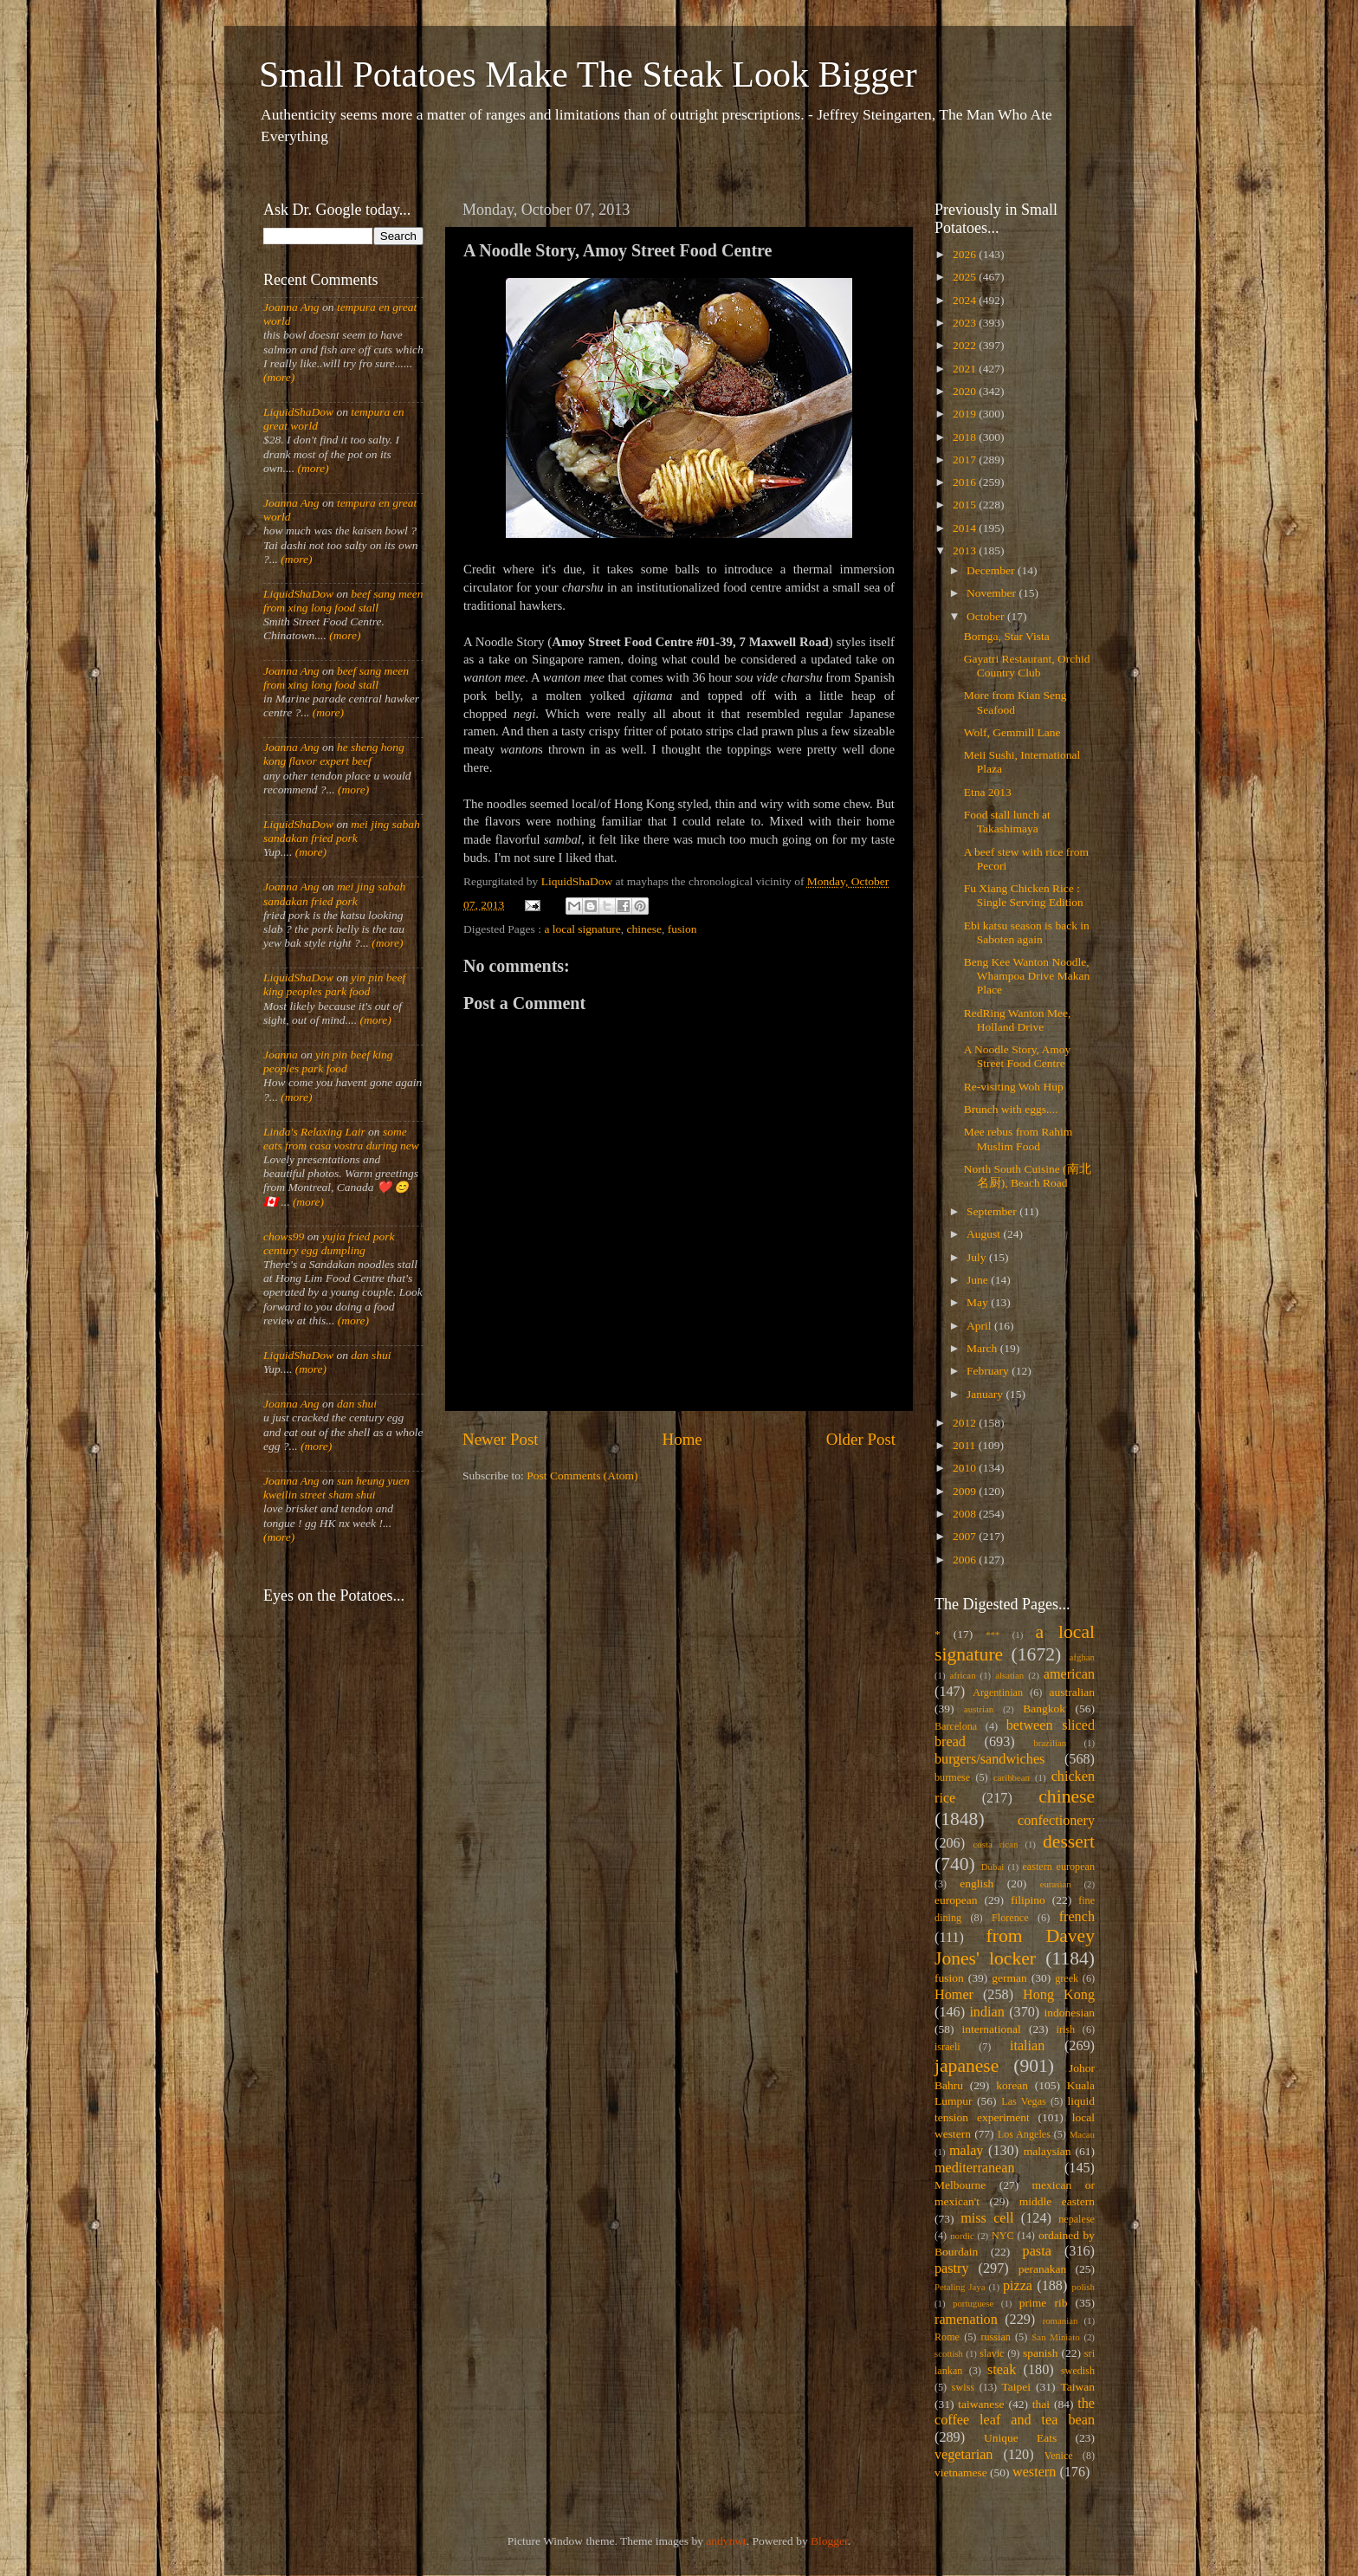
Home (682, 1439)
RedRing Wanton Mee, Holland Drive (1017, 1019)
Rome (947, 2337)
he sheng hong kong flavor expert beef (333, 754)
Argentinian (998, 1692)
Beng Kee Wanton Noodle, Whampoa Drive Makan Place (1027, 975)
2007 (966, 1536)
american (1069, 1674)
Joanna (280, 1054)
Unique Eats (1020, 2437)
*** (992, 1634)
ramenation (966, 2319)
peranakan (1042, 2268)
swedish (1078, 2371)
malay (966, 2151)
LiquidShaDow (298, 411)
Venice (1058, 2456)
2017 (966, 459)
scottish (948, 2353)
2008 (966, 1513)
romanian (1060, 2320)
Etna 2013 (988, 792)
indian (986, 2012)
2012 (966, 1422)
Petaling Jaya (959, 2287)
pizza (1017, 2286)
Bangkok (1044, 1708)
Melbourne (960, 2184)
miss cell (986, 2218)
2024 (966, 300)
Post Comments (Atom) (582, 1475)
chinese (644, 928)
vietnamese (960, 2472)
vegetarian (963, 2455)
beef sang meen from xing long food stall (343, 600)
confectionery (1056, 1820)
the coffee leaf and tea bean (1014, 2412)
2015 (966, 504)
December (992, 570)
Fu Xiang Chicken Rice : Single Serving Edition (1023, 895)
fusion (682, 928)
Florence (1010, 1918)
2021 (966, 368)
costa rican (995, 1844)
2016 (966, 482)
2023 (966, 322)
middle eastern (1057, 2201)
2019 (966, 413)
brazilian (1049, 1743)
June (979, 1279)
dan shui (371, 1355)
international (991, 2029)
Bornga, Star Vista (1007, 636)
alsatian (1009, 1675)
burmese (952, 1777)
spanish (1040, 2352)
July (978, 1257)
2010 (966, 1467)
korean (1012, 2085)
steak (1001, 2370)
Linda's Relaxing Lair (314, 1131)
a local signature (582, 928)
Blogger (829, 2540)
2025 (966, 276)
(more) (278, 377)
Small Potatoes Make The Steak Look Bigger (588, 74)
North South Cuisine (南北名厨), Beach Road (1027, 1175)
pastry (951, 2268)
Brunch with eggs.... (1011, 1109)
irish (1066, 2029)
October (987, 616)
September (993, 1211)
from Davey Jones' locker (1014, 1947)
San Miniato (1055, 2337)
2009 (966, 1491)
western (1034, 2472)
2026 (966, 254)
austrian (978, 1709)
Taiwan (1077, 2386)
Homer (953, 1995)
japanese (966, 2065)
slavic (992, 2353)
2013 (966, 550)
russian (995, 2337)
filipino (1028, 1899)
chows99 (283, 1236)
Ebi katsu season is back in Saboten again (1027, 932)
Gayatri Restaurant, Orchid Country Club (1027, 665)
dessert (1069, 1841)
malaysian (1047, 2151)
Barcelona (955, 1726)
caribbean (1011, 1777)
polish (1083, 2287)
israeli (947, 2047)
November (992, 592)
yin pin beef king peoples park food (334, 984)
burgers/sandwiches (989, 1759)
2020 (966, 391)
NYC (1003, 2236)
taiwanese (981, 2404)
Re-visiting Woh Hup (1014, 1086)
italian (1027, 2046)
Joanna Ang (291, 307)
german (1009, 1977)
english (976, 1883)
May (979, 1302)
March (983, 1348)
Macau (1082, 2134)
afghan (1082, 1657)
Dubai (992, 1866)
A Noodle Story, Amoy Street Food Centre (1017, 1056)
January (986, 1394)
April (980, 1325)
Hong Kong (1059, 1995)
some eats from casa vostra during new (341, 1138)
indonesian (1070, 2012)
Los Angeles (1024, 2134)
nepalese (1076, 2219)
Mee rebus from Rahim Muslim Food (1018, 1138)
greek (1066, 1978)
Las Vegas (1023, 2101)
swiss (963, 2387)
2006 (966, 1559)
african (963, 1675)
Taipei (1016, 2386)
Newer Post (500, 1439)
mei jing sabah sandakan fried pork (341, 831)
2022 (966, 345)
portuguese (973, 2303)
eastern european (1058, 1867)
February (989, 1370)
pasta (1037, 2251)
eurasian (1055, 1884)
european (955, 1899)
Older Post (861, 1439)
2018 (966, 436)
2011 (966, 1445)
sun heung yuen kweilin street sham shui (336, 1487)
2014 (966, 527)
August (985, 1233)
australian (1072, 1692)
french (1077, 1917)
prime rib (1043, 2302)
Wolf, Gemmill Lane (1012, 732)
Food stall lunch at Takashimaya (1007, 821)
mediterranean (974, 2168)
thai (1041, 2404)
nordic (962, 2235)
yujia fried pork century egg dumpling (329, 1243)
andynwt (726, 2540)
